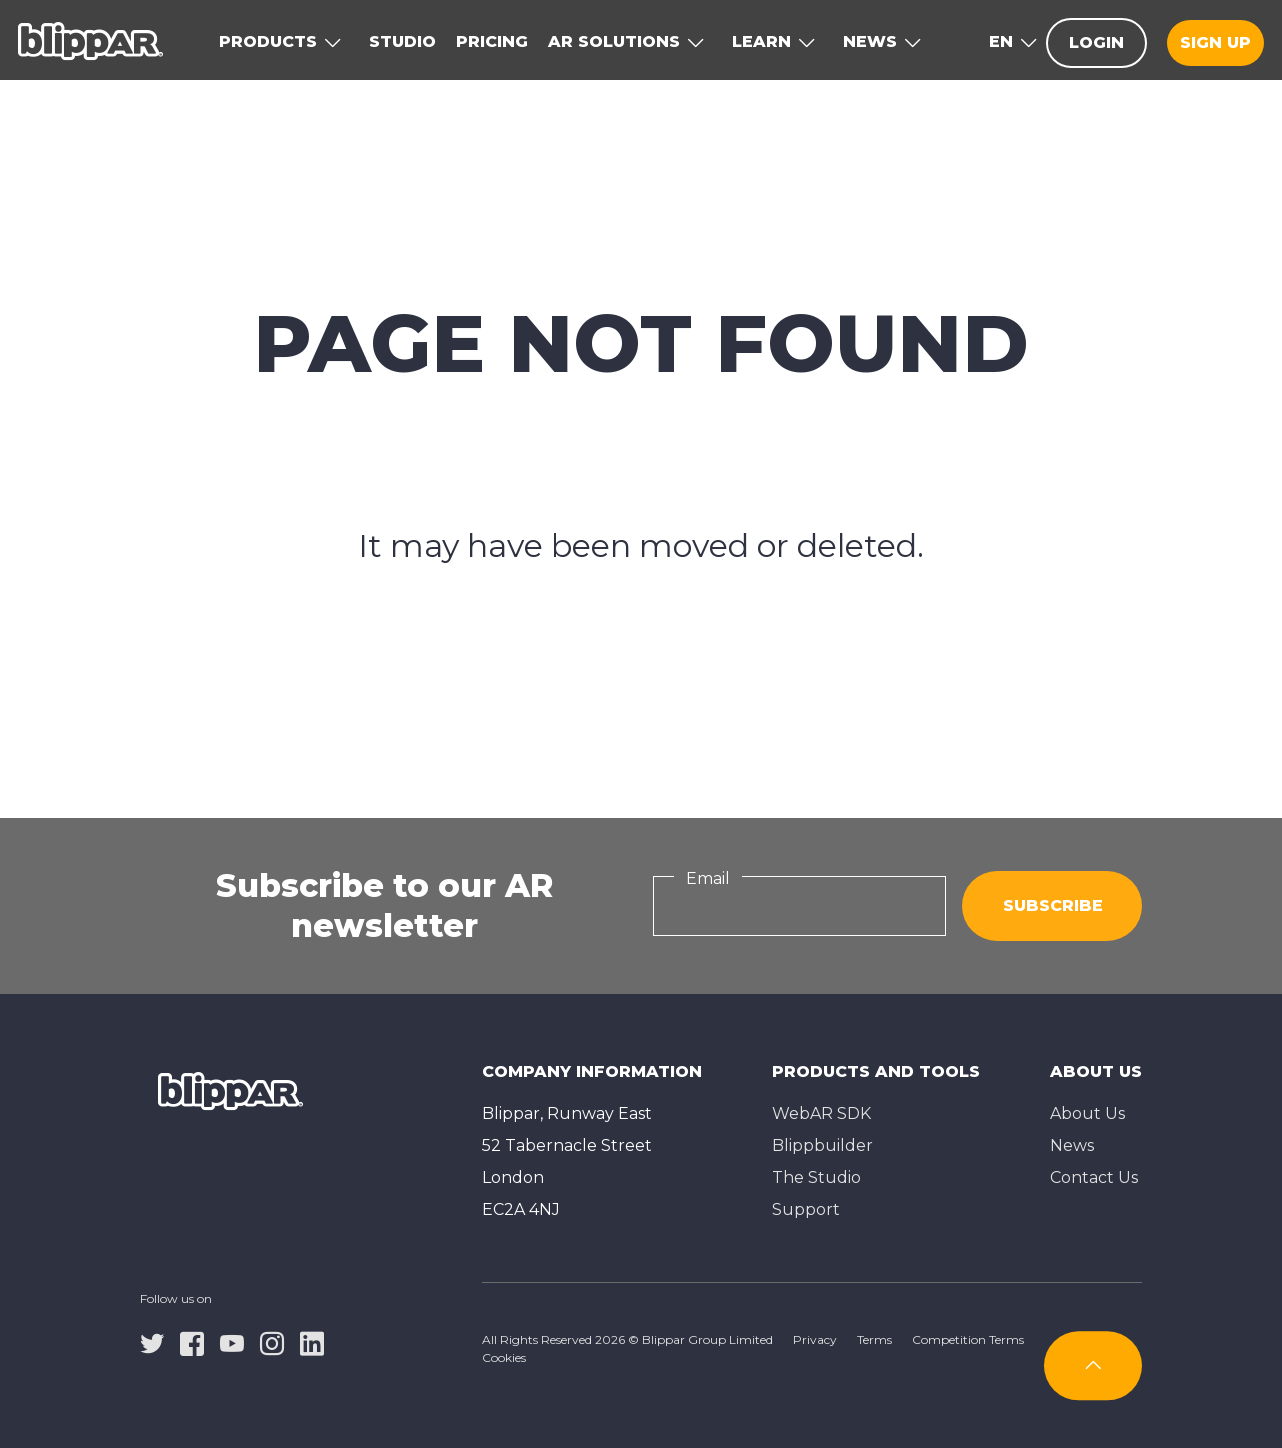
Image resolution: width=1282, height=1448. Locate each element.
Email (708, 878)
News (1072, 1145)
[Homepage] (90, 40)
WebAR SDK (821, 1113)
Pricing (492, 41)
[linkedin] (312, 1342)
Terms (874, 1339)
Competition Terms (968, 1339)
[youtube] (232, 1342)
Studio (402, 41)
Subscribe (1053, 905)
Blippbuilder (822, 1145)
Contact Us (1094, 1177)
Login (1096, 42)
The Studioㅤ (816, 1177)
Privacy (815, 1339)
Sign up (1215, 42)
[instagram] (272, 1342)
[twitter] (152, 1342)
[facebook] (192, 1342)
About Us (1087, 1113)
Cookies (504, 1357)
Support (806, 1209)
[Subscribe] (1093, 1365)
